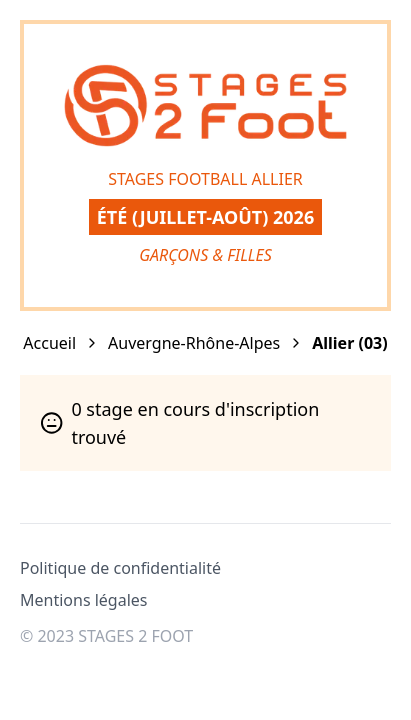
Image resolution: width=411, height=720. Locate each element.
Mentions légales (84, 600)
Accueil (49, 343)
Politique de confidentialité (120, 568)
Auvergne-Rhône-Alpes (194, 343)
